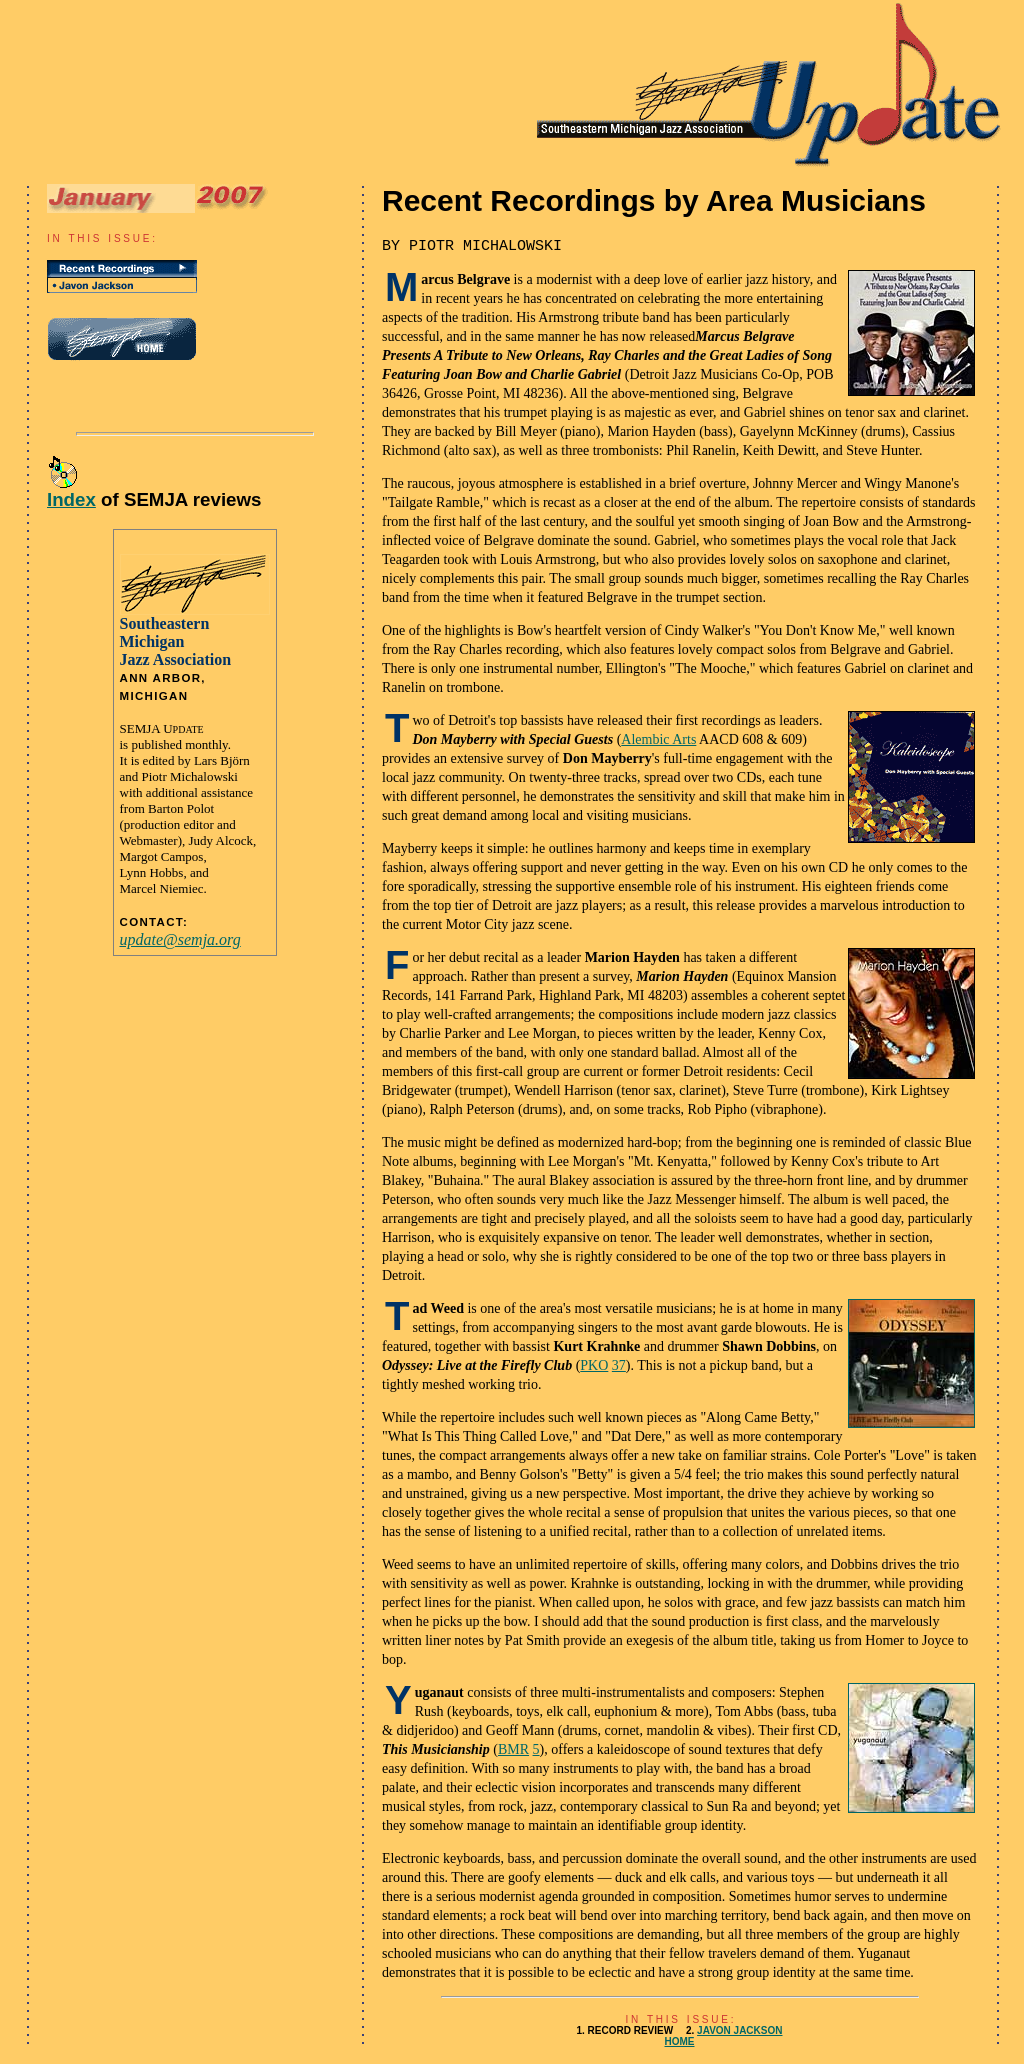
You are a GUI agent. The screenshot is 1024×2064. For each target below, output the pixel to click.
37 (619, 1365)
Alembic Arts (658, 739)
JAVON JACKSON (739, 2030)
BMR (513, 1749)
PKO (594, 1365)
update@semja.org (180, 939)
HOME (680, 2041)
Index (71, 499)
